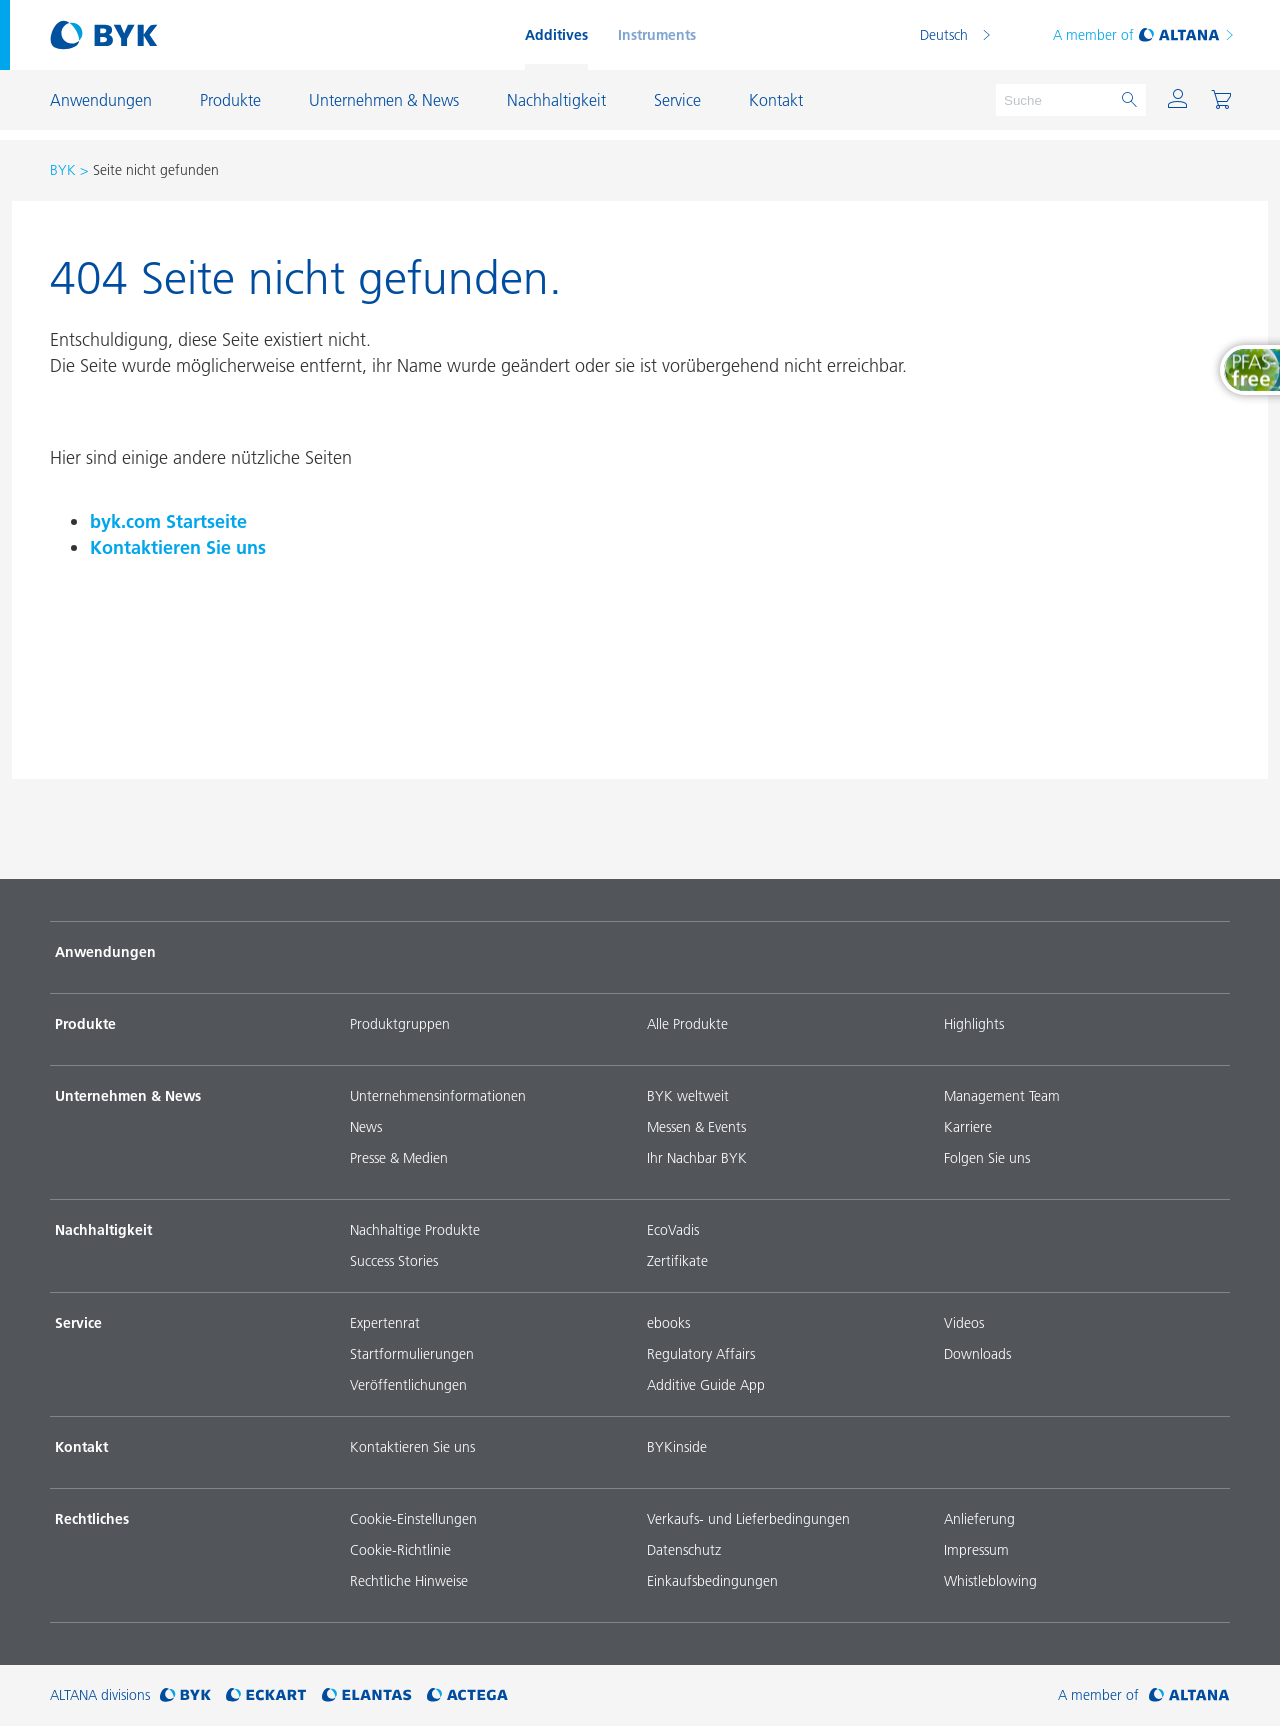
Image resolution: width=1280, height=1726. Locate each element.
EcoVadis (673, 1230)
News (366, 1127)
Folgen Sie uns (987, 1158)
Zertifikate (677, 1261)
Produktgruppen (400, 1024)
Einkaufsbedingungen (712, 1581)
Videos (964, 1323)
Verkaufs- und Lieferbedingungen (748, 1519)
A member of (1144, 35)
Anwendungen (105, 952)
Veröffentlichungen (408, 1385)
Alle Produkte (687, 1024)
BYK (63, 170)
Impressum (976, 1550)
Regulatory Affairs (701, 1354)
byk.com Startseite (168, 521)
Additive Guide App (706, 1385)
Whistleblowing (990, 1581)
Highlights (974, 1024)
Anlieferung (979, 1519)
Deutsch (944, 35)
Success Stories (394, 1261)
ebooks (668, 1323)
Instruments (657, 35)
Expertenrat (385, 1323)
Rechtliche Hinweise (409, 1581)
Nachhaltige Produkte (415, 1230)
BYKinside (677, 1447)
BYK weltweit (688, 1096)
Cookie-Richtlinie (400, 1550)
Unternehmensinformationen (438, 1096)
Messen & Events (696, 1127)
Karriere (968, 1127)
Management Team (1002, 1096)
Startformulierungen (412, 1354)
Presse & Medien (399, 1158)
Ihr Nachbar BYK (697, 1158)
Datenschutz (684, 1550)
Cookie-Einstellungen (413, 1519)
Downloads (977, 1354)
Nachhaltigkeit (103, 1230)
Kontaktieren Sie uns (178, 547)
